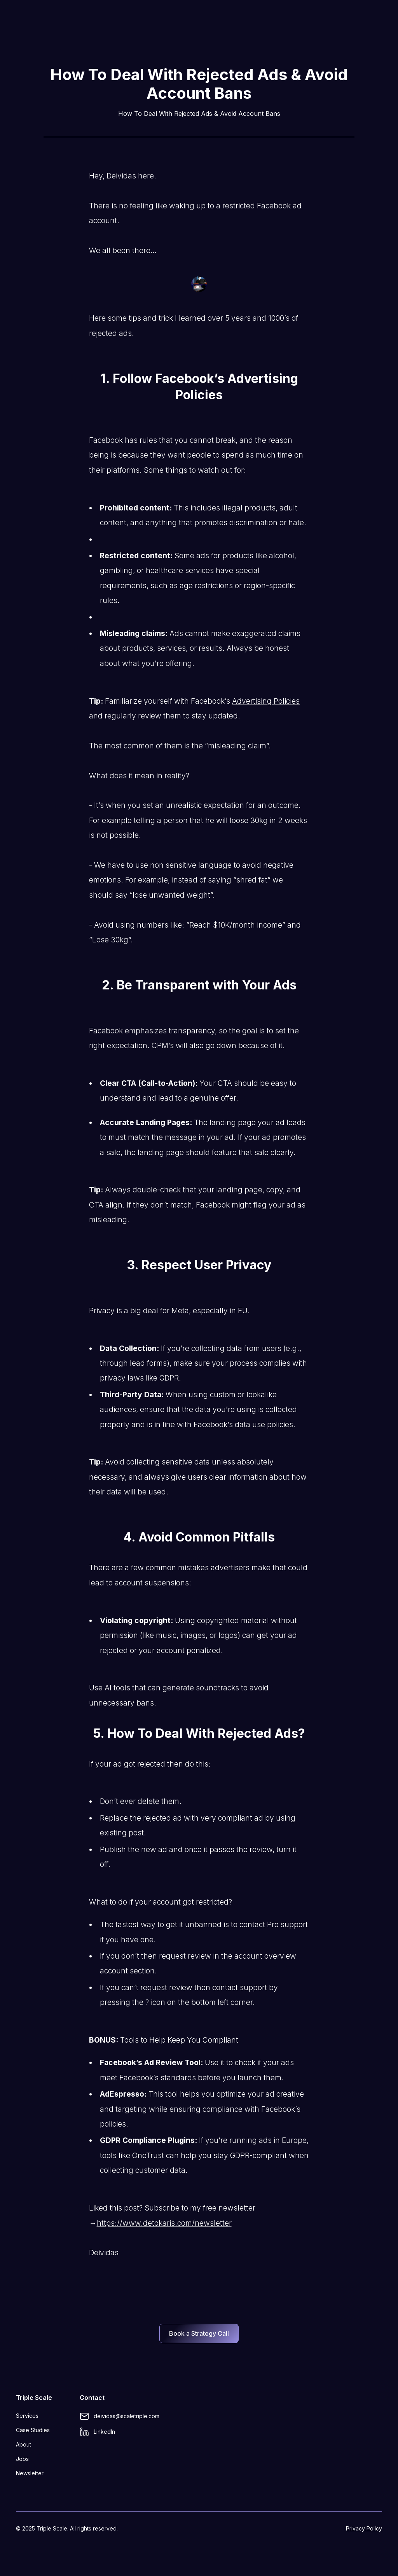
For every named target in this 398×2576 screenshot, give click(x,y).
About (23, 2444)
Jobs (22, 2458)
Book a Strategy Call (199, 2333)
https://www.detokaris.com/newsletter (164, 2223)
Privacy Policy (364, 2528)
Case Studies (33, 2430)
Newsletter (30, 2473)
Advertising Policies (266, 701)
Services (27, 2415)
